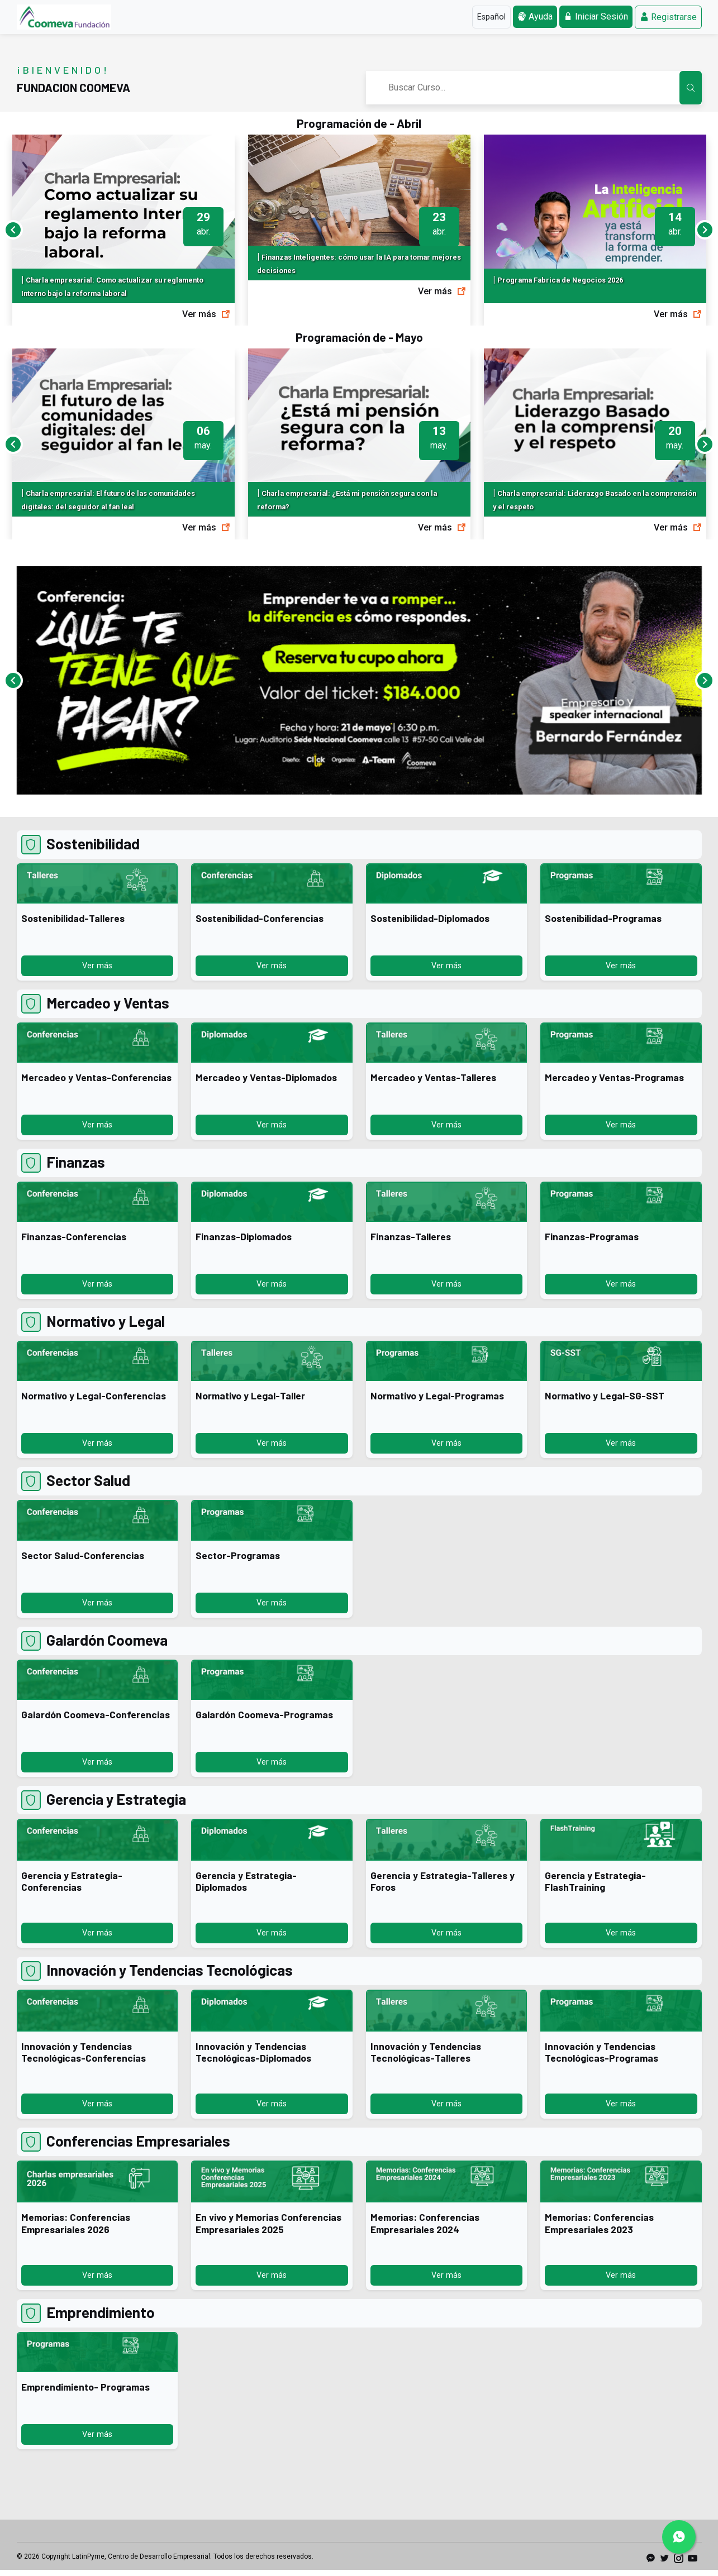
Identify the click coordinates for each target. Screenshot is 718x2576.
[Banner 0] (359, 806)
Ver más (206, 314)
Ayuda (535, 16)
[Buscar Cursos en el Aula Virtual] (690, 87)
